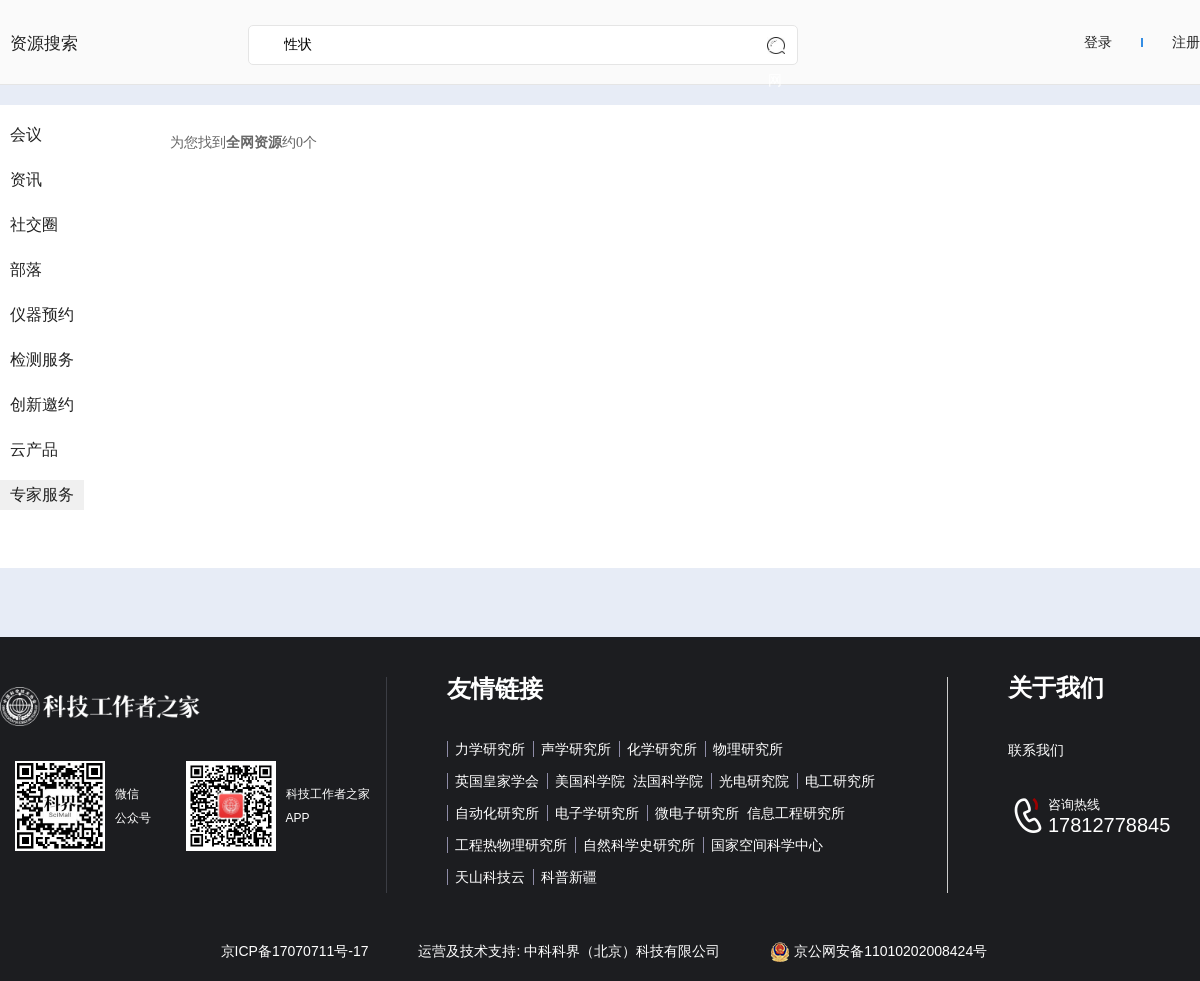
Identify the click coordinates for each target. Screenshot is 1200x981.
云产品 (34, 449)
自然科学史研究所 (639, 845)
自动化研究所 (497, 813)
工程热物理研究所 (511, 845)
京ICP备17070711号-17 (295, 951)
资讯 (26, 179)
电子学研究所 (597, 813)
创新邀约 (42, 404)
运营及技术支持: (471, 951)
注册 (1186, 42)
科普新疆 (569, 877)
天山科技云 (490, 877)
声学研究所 (576, 749)
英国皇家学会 (497, 781)
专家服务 (42, 494)
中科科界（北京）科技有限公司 (622, 951)
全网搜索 (775, 50)
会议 (26, 134)
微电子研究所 (697, 813)
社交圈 (34, 224)
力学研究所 (490, 749)
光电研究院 (754, 781)
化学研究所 (662, 749)
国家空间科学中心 (767, 845)
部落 (26, 269)
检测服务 (42, 359)
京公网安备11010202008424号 (878, 951)
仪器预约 (42, 314)
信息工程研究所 (796, 813)
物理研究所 (748, 749)
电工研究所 (840, 781)
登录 (1098, 42)
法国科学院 (668, 781)
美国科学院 (590, 781)
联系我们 (1036, 750)
